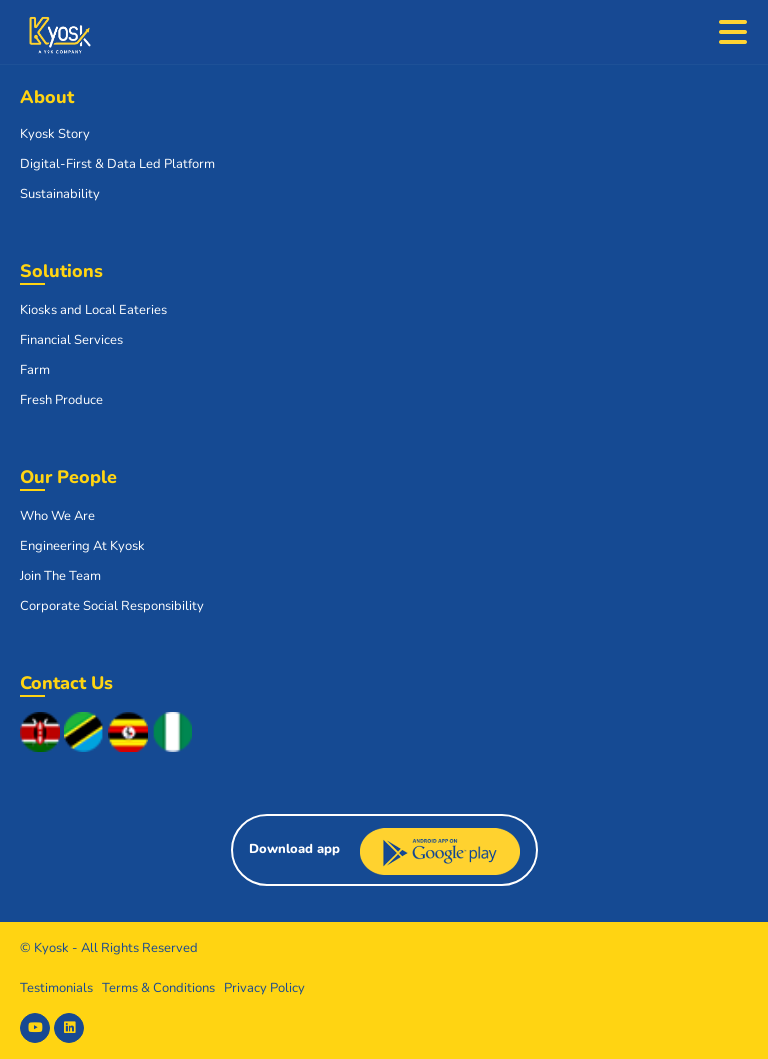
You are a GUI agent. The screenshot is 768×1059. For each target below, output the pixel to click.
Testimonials (56, 988)
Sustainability (60, 194)
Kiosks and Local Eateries (93, 310)
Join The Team (60, 576)
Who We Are (57, 516)
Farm (35, 370)
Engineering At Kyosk (82, 546)
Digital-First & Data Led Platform (117, 164)
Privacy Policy (264, 988)
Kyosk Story (55, 134)
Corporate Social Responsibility (112, 606)
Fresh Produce (61, 400)
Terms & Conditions (158, 988)
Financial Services (71, 340)
